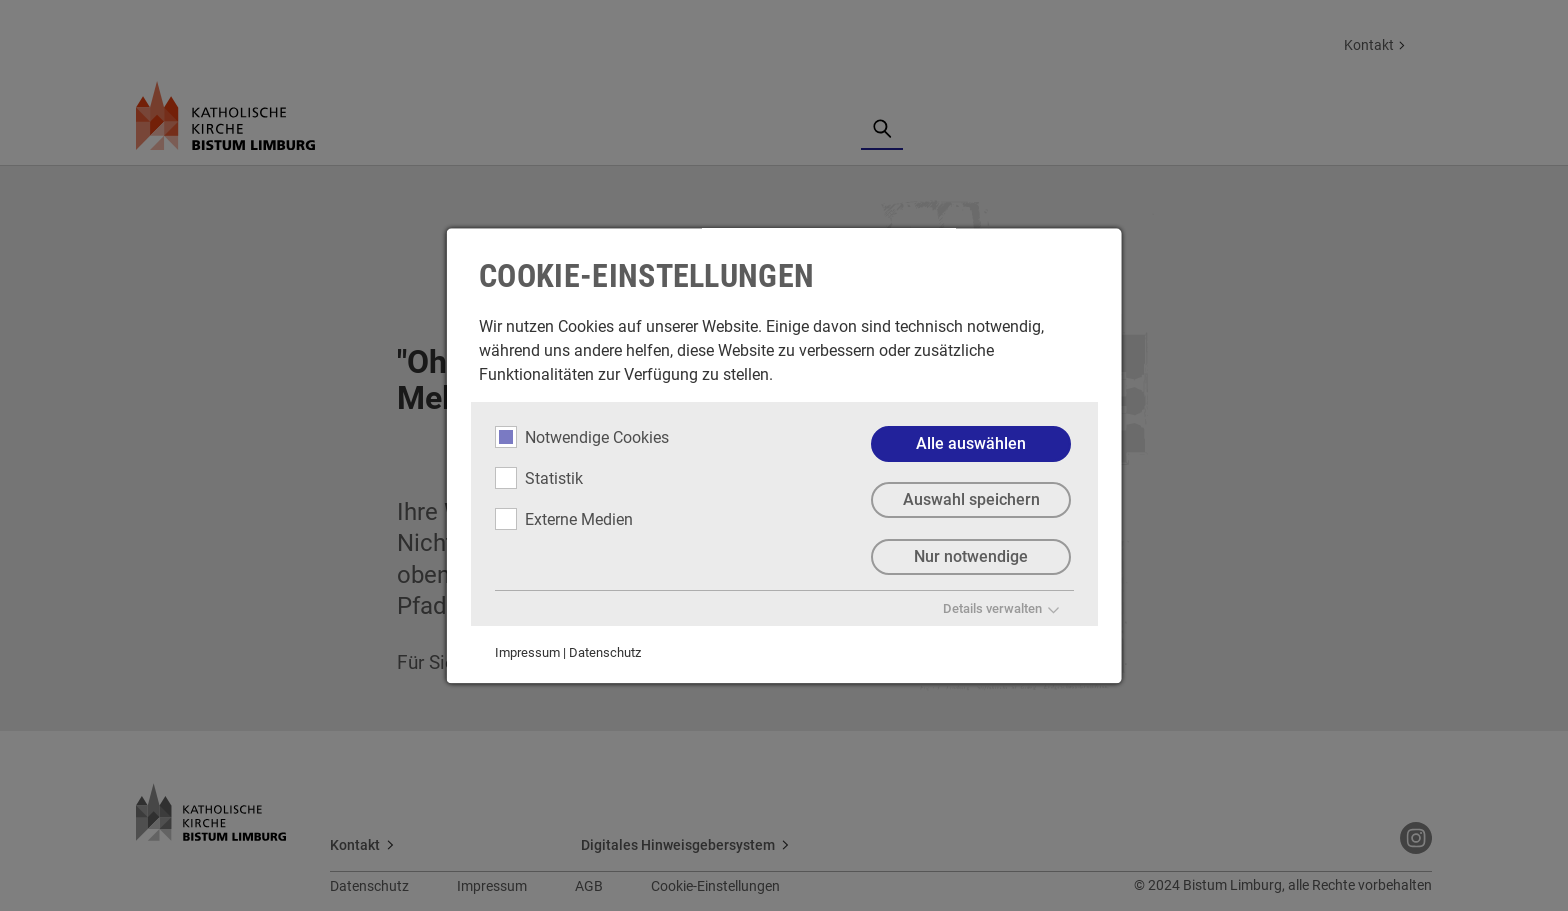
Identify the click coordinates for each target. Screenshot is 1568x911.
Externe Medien (564, 519)
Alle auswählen (971, 443)
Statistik (539, 478)
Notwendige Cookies (582, 437)
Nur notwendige (971, 557)
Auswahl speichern (970, 500)
